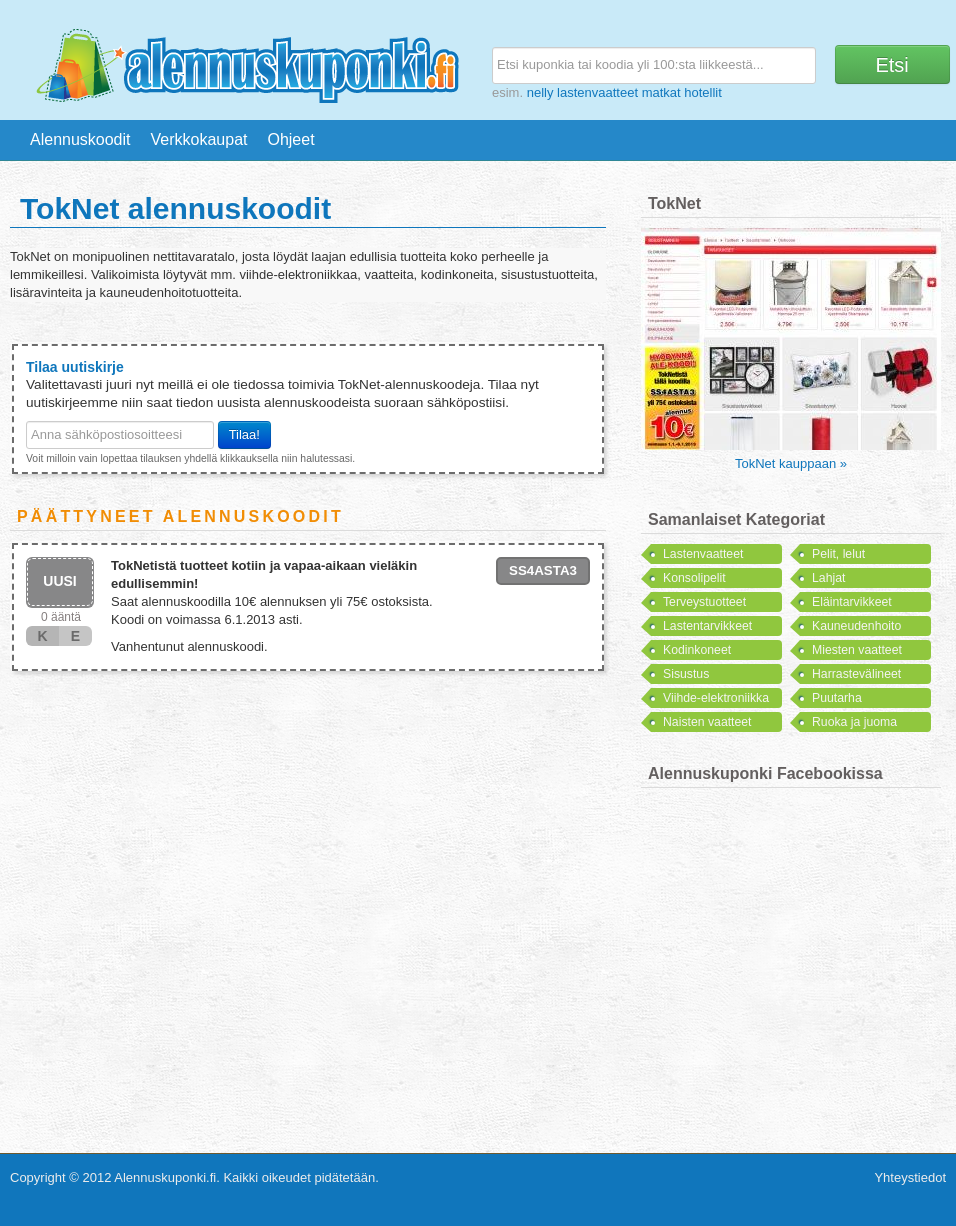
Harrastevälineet (856, 674)
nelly (540, 92)
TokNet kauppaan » (791, 463)
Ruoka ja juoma (854, 722)
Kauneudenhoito (856, 626)
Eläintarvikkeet (852, 602)
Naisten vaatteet (707, 722)
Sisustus (686, 674)
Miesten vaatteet (857, 650)
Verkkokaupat (199, 139)
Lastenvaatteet (703, 554)
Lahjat (828, 578)
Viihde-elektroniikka (716, 698)
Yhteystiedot (910, 1177)
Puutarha (837, 698)
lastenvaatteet (597, 92)
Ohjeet (290, 139)
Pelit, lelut (838, 554)
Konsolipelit (694, 578)
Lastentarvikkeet (707, 626)
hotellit (703, 92)
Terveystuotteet (704, 602)
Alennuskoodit (80, 139)
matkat (661, 92)
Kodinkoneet (697, 650)
